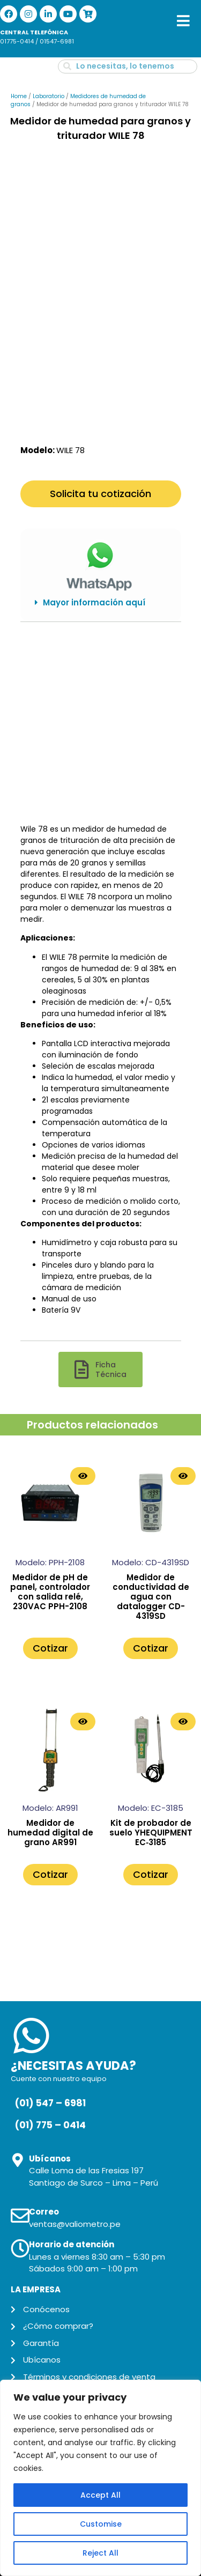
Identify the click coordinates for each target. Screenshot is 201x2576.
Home (19, 96)
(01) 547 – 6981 (50, 2099)
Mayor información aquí (94, 598)
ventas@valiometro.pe (75, 2220)
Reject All (100, 2553)
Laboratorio (48, 96)
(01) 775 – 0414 (50, 2121)
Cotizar (50, 1644)
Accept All (100, 2495)
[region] (100, 2478)
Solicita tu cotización (100, 490)
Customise (101, 2524)
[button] (100, 599)
